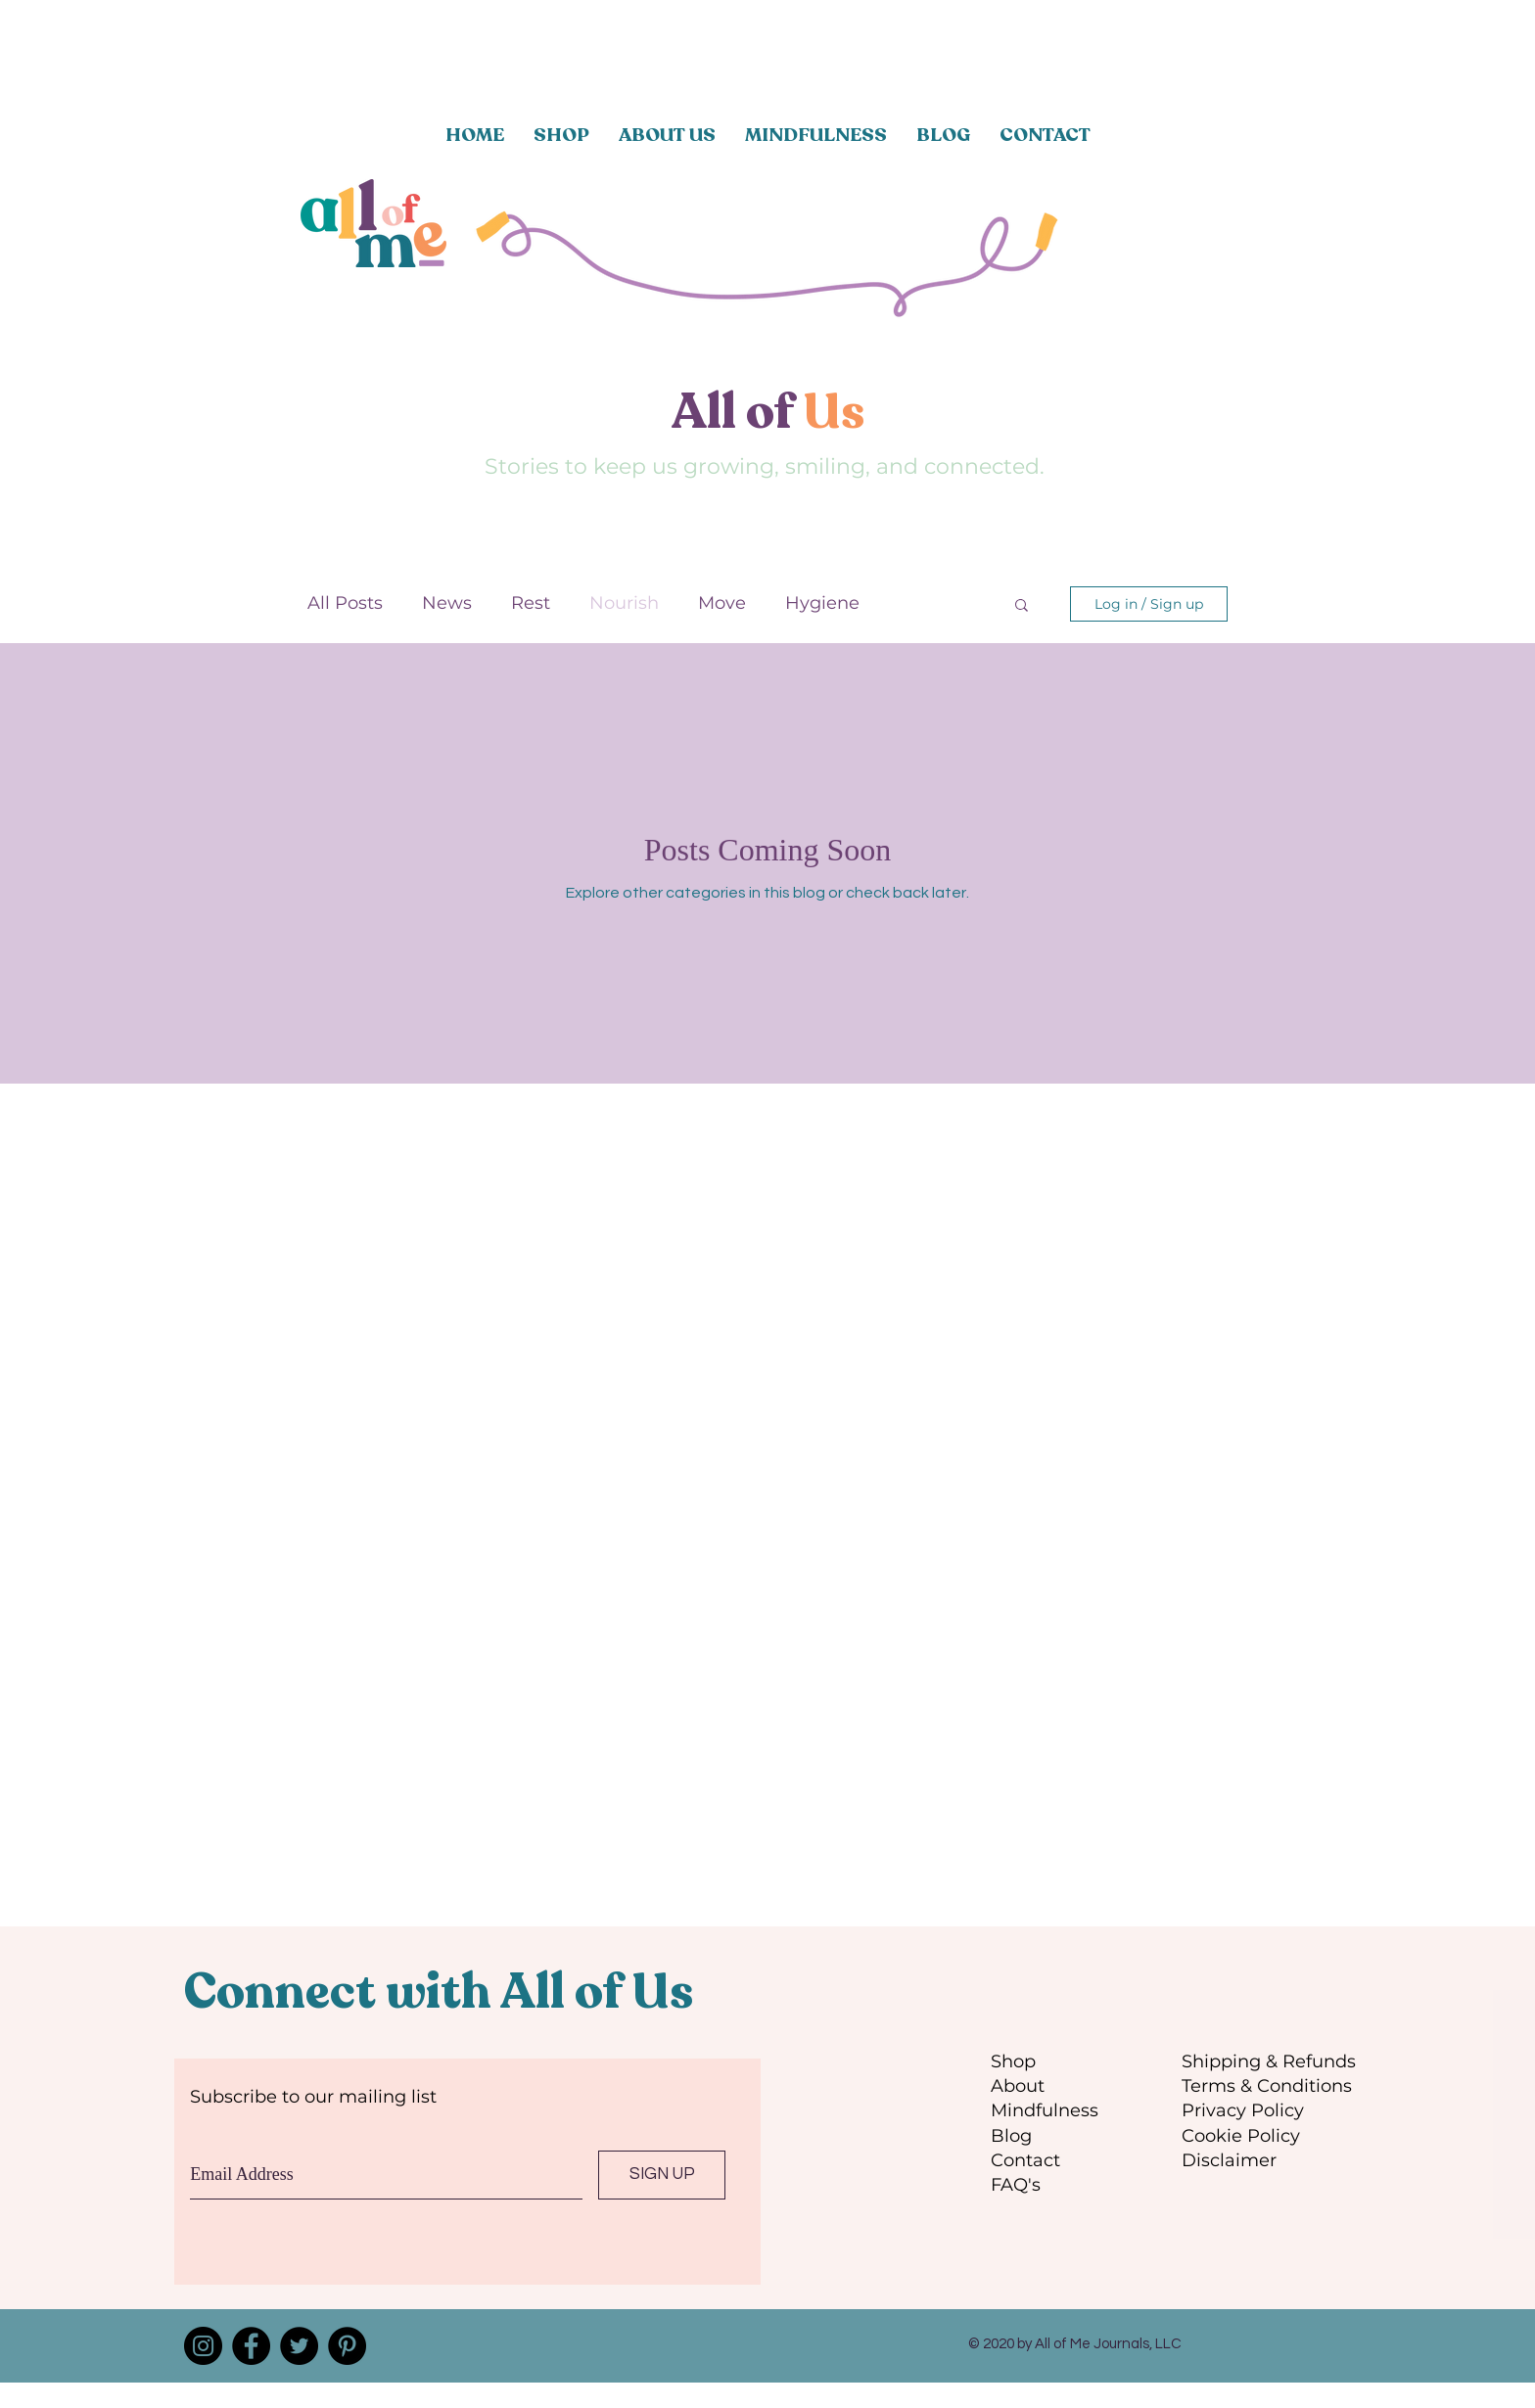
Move (722, 603)
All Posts (345, 603)
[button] (1021, 606)
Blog (1011, 2136)
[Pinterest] (347, 2346)
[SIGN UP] (661, 2175)
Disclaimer (1229, 2160)
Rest (530, 603)
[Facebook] (251, 2346)
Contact (1025, 2160)
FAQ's (1016, 2185)
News (447, 603)
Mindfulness (1044, 2110)
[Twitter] (299, 2346)
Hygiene (822, 603)
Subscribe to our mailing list (313, 2096)
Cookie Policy (1241, 2136)
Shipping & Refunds (1269, 2061)
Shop (1013, 2061)
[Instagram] (203, 2346)
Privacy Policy (1243, 2110)
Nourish (624, 603)
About (1018, 2086)
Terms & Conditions (1267, 2086)
